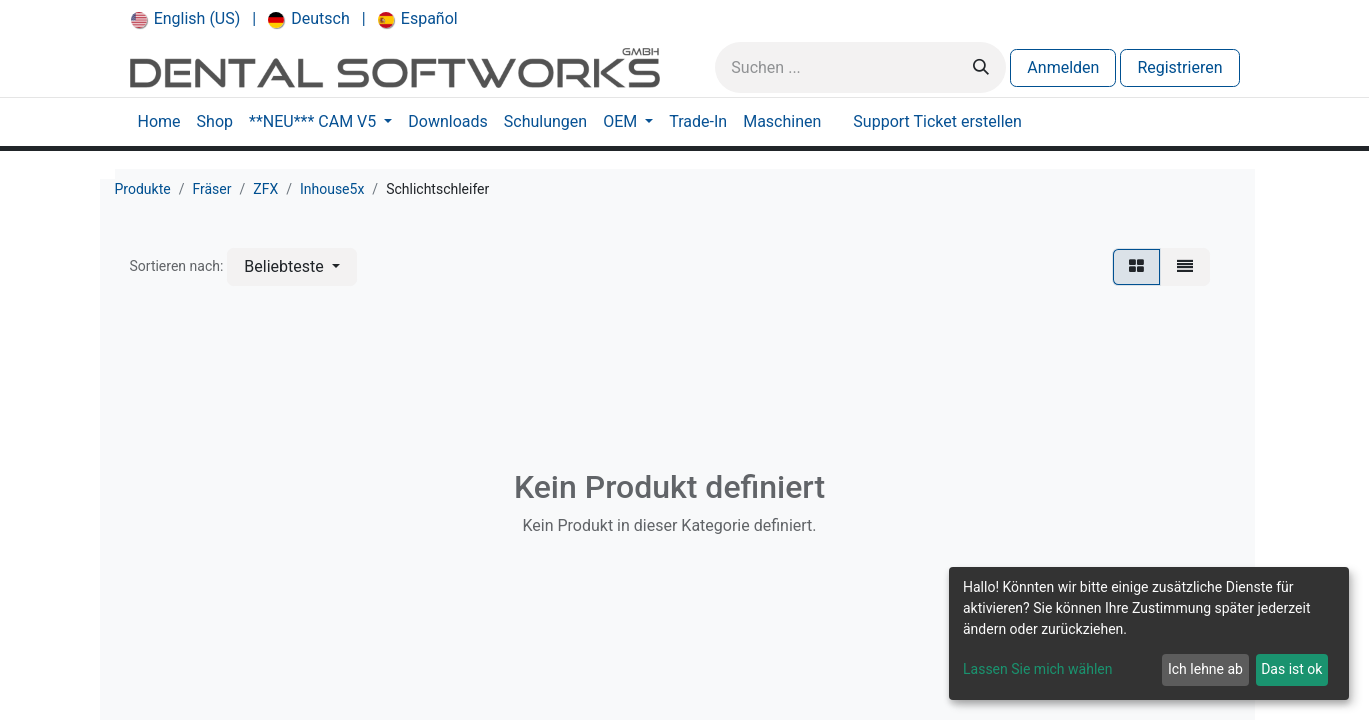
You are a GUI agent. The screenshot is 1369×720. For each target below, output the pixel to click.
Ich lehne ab (1205, 669)
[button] (291, 267)
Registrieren (1179, 67)
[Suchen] (981, 67)
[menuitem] (186, 19)
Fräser (211, 189)
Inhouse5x (332, 189)
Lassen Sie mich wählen (1037, 669)
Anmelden (1063, 67)
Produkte (143, 189)
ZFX (265, 189)
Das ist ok (1291, 669)
